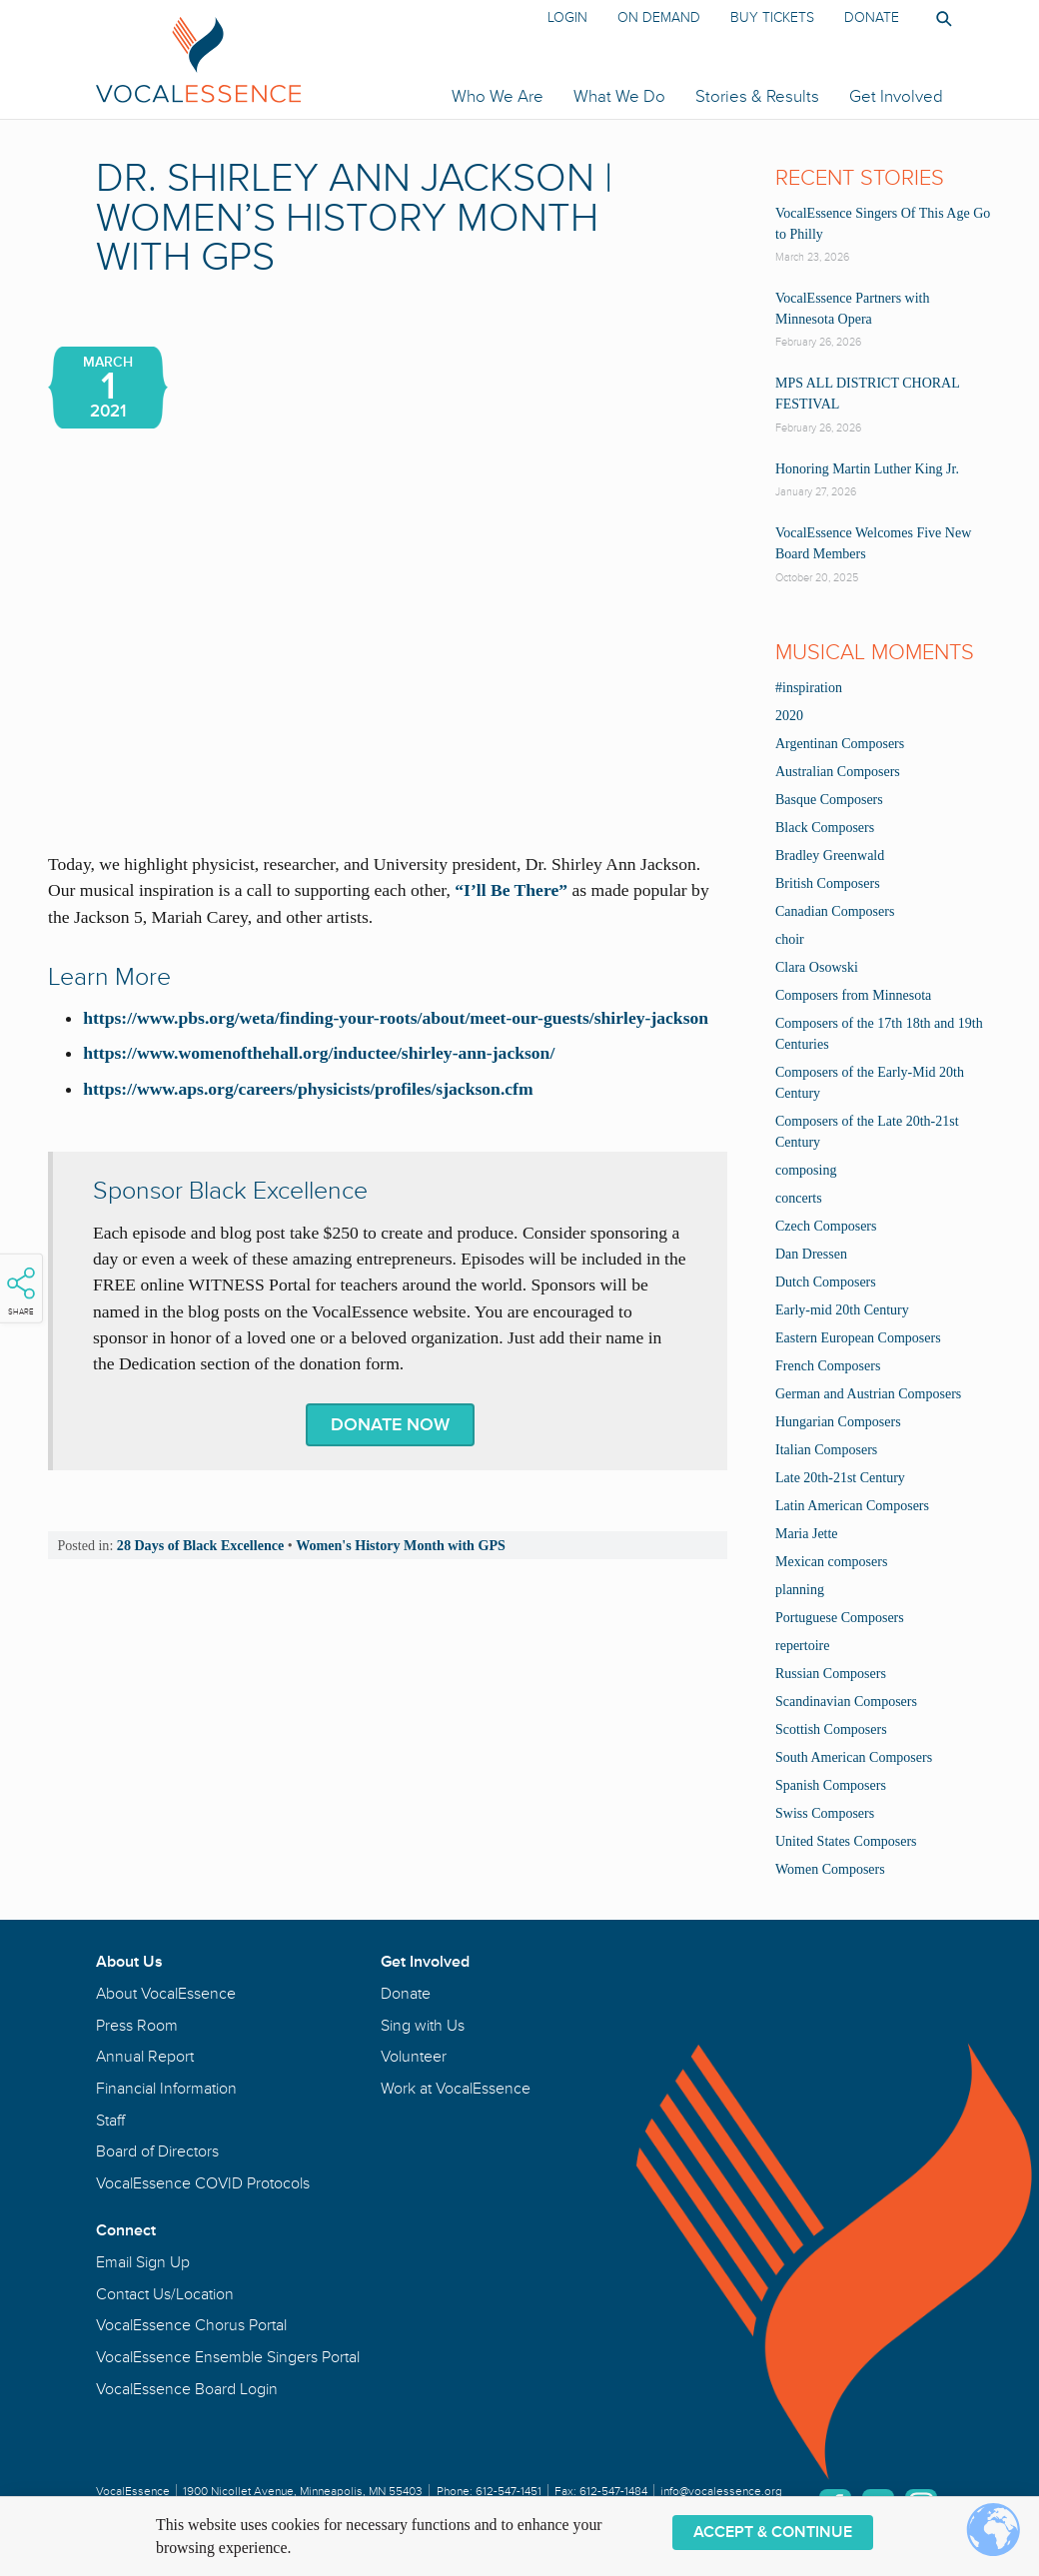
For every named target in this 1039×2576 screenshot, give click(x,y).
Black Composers (824, 827)
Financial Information (166, 2089)
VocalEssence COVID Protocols (203, 2183)
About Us (129, 1962)
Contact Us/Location (165, 2294)
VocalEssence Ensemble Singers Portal (228, 2357)
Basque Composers (829, 799)
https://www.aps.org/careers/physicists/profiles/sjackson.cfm (307, 1089)
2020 (789, 715)
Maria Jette (806, 1533)
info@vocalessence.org (721, 2491)
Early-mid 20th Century (842, 1309)
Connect (126, 2230)
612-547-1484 (613, 2491)
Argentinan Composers (839, 743)
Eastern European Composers (858, 1337)
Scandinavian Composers (846, 1701)
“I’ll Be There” (511, 890)
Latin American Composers (852, 1505)
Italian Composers (826, 1449)
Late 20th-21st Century (840, 1477)
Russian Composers (830, 1673)
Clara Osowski (816, 967)
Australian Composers (837, 771)
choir (789, 939)
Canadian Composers (834, 911)
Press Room (137, 2026)
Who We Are (497, 96)
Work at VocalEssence (455, 2089)
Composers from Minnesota (853, 995)
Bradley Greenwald (829, 855)
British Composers (827, 883)
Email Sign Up (143, 2262)
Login (567, 17)
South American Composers (853, 1757)
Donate (871, 17)
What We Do (619, 96)
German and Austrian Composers (868, 1393)
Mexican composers (831, 1561)
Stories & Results (757, 96)
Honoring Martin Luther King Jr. (867, 468)
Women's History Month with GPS (401, 1545)
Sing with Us (423, 2026)
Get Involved (896, 96)
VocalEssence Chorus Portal (191, 2325)
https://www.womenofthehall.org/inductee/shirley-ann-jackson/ (318, 1053)
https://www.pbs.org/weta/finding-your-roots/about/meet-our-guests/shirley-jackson (395, 1018)
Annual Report (145, 2057)
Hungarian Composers (838, 1421)
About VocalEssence (166, 1994)
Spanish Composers (830, 1785)
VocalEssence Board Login (187, 2389)
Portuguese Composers (839, 1617)
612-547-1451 (508, 2491)
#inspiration (808, 687)
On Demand (658, 17)
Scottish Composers (831, 1729)
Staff (110, 2121)
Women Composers (830, 1869)
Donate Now (390, 1424)
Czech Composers (825, 1226)
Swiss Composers (824, 1813)
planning (799, 1589)
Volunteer (414, 2057)
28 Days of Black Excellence (200, 1545)
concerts (798, 1198)
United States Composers (846, 1841)
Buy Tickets (772, 17)
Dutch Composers (825, 1282)
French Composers (827, 1365)
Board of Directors (157, 2151)
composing (805, 1170)
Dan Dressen (811, 1254)
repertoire (802, 1645)
